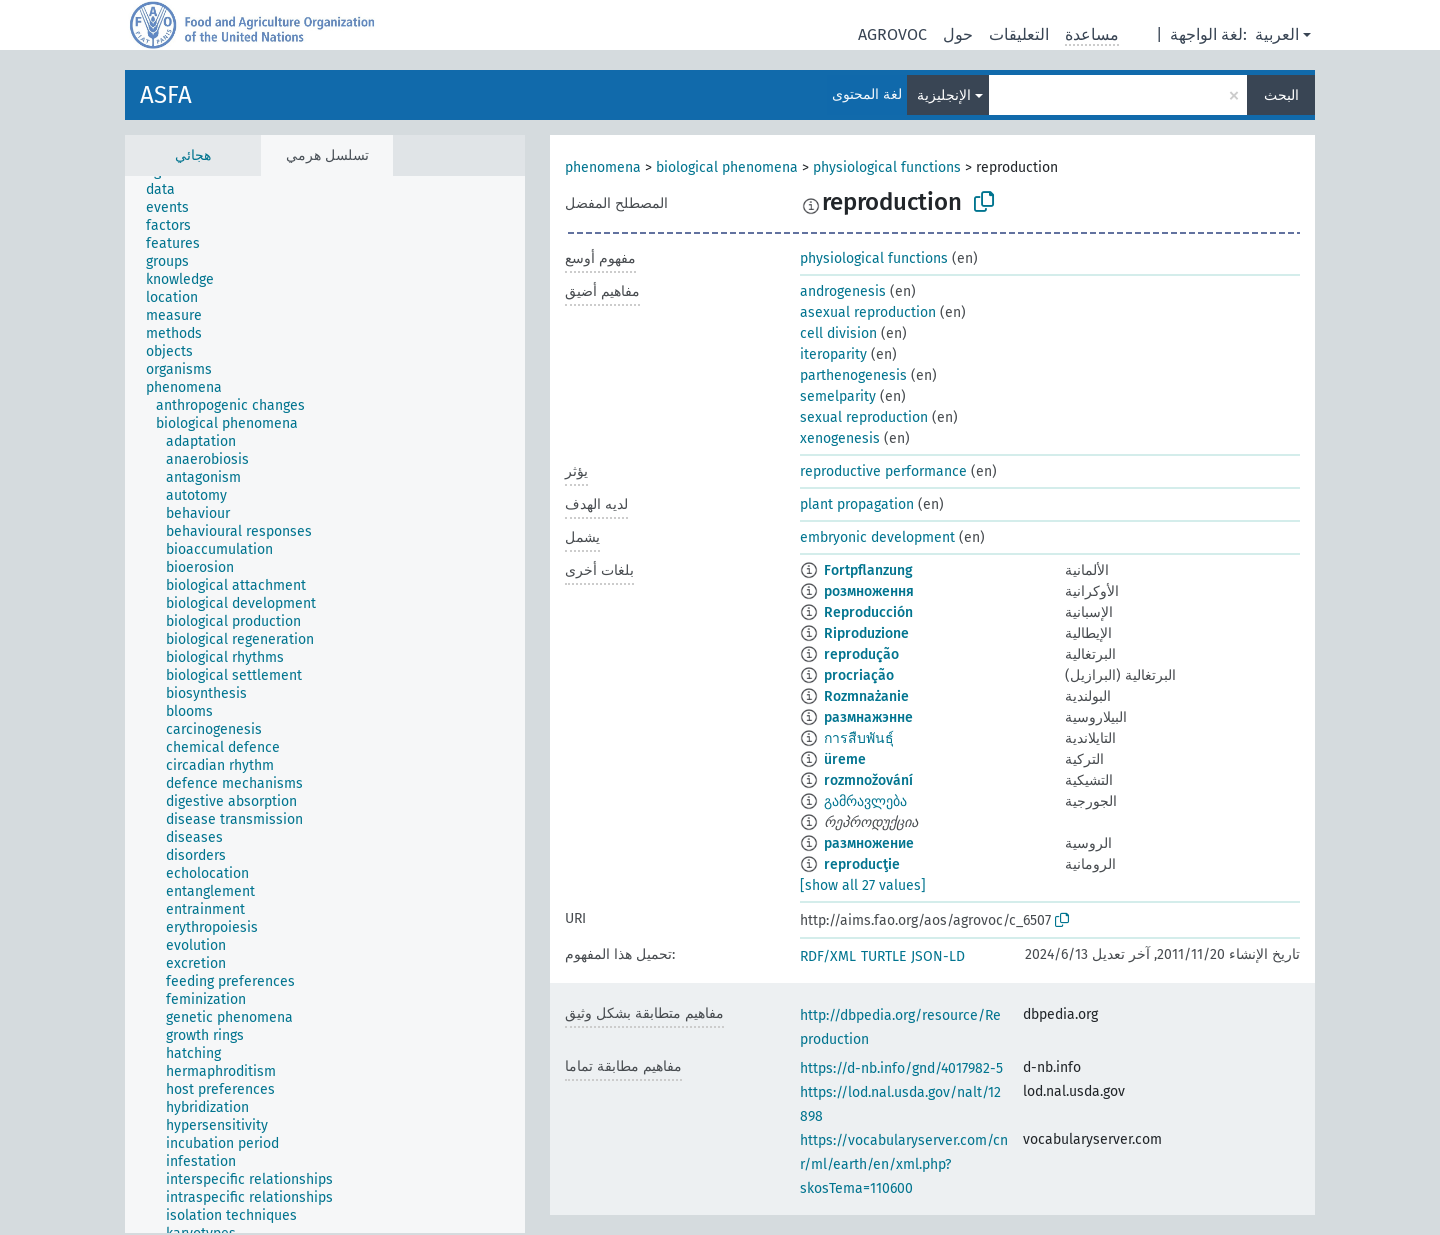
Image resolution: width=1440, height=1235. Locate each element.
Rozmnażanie (866, 696)
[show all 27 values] (863, 885)
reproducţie (862, 864)
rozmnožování (868, 780)
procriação (859, 675)
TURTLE (883, 956)
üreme (845, 759)
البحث (1281, 95)
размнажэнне (868, 717)
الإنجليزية (944, 95)
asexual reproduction (868, 312)
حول (958, 34)
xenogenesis (840, 438)
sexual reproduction (864, 417)
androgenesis (843, 291)
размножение (869, 843)
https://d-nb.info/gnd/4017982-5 (901, 1068)
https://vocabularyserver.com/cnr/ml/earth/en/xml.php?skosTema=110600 (904, 1164)
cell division (838, 333)
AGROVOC (892, 34)
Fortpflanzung (868, 570)
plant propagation (857, 504)
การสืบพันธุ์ (859, 738)
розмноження (869, 591)
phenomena (603, 167)
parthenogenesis (853, 375)
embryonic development (877, 537)
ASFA (166, 95)
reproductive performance (883, 471)
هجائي (193, 155)
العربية (1277, 34)
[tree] (325, 704)
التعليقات (1019, 34)
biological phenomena (727, 167)
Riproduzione (866, 633)
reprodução (861, 654)
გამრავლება (865, 801)
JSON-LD (938, 956)
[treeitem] (169, 190)
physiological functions (887, 167)
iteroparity (833, 354)
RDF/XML (828, 956)
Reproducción (868, 612)
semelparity (838, 396)
